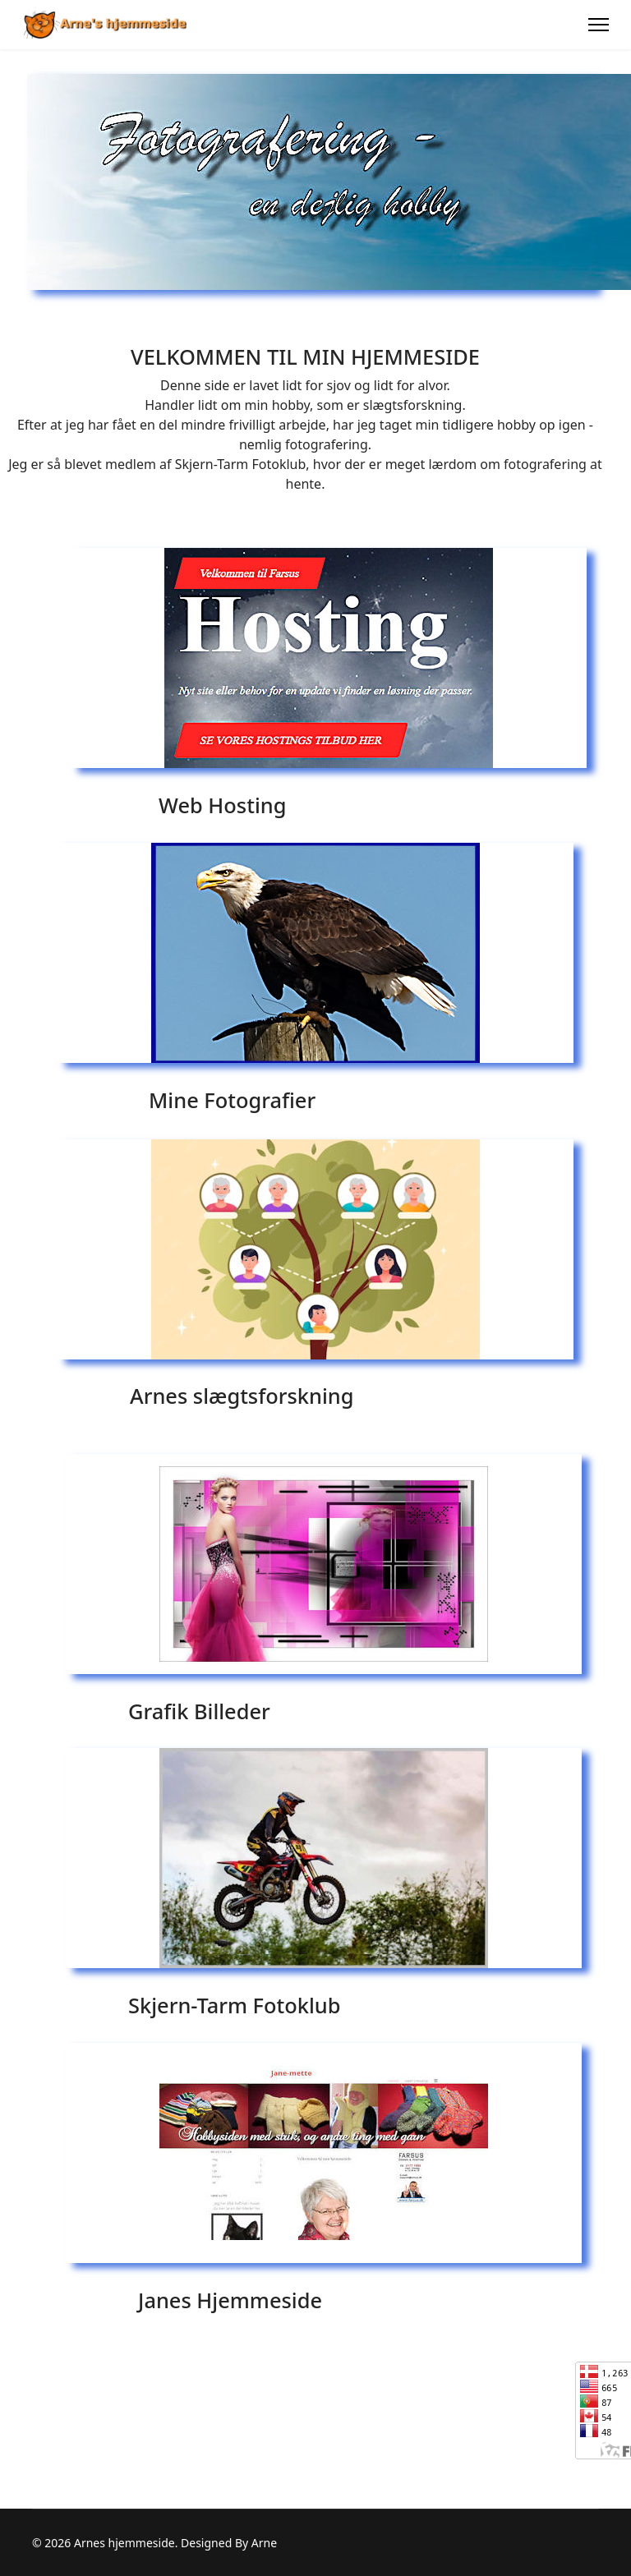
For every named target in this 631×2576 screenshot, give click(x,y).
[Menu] (598, 24)
